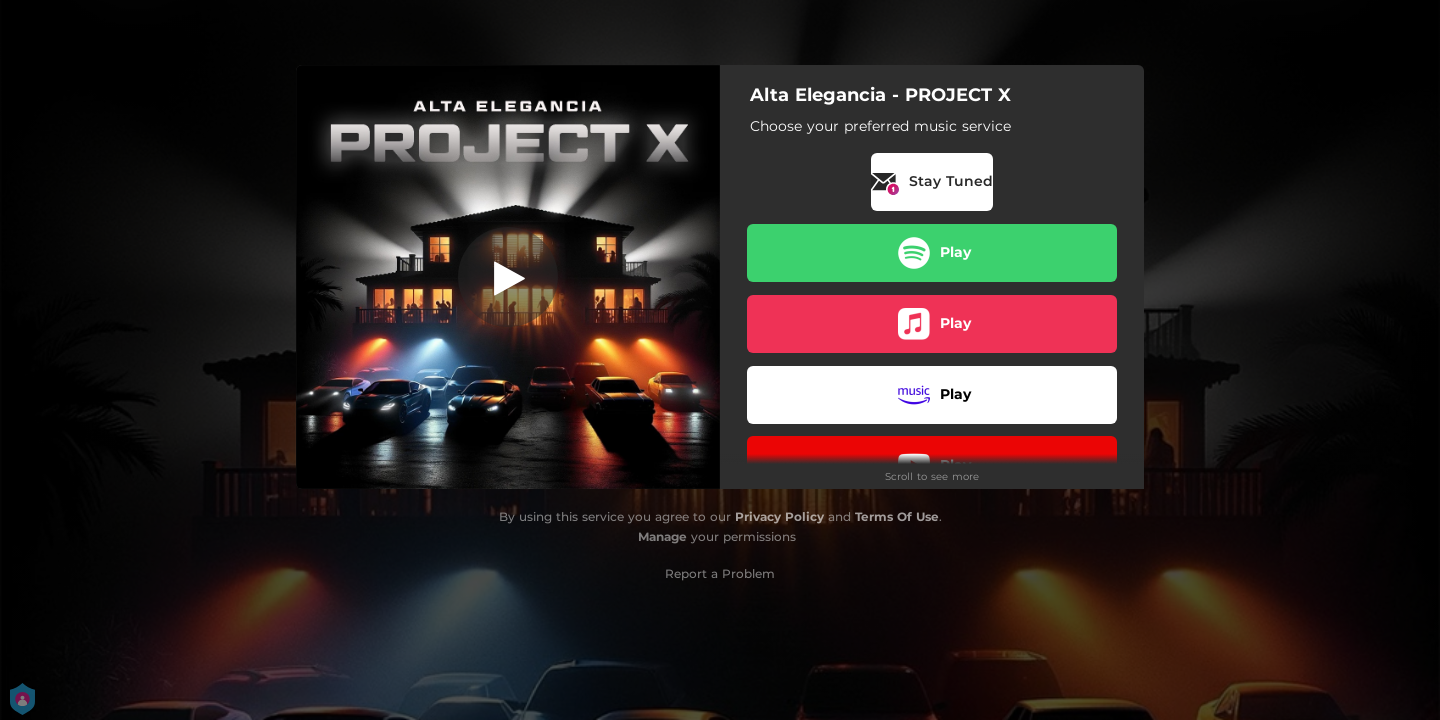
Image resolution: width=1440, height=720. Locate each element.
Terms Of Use (897, 516)
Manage (662, 536)
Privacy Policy (779, 516)
